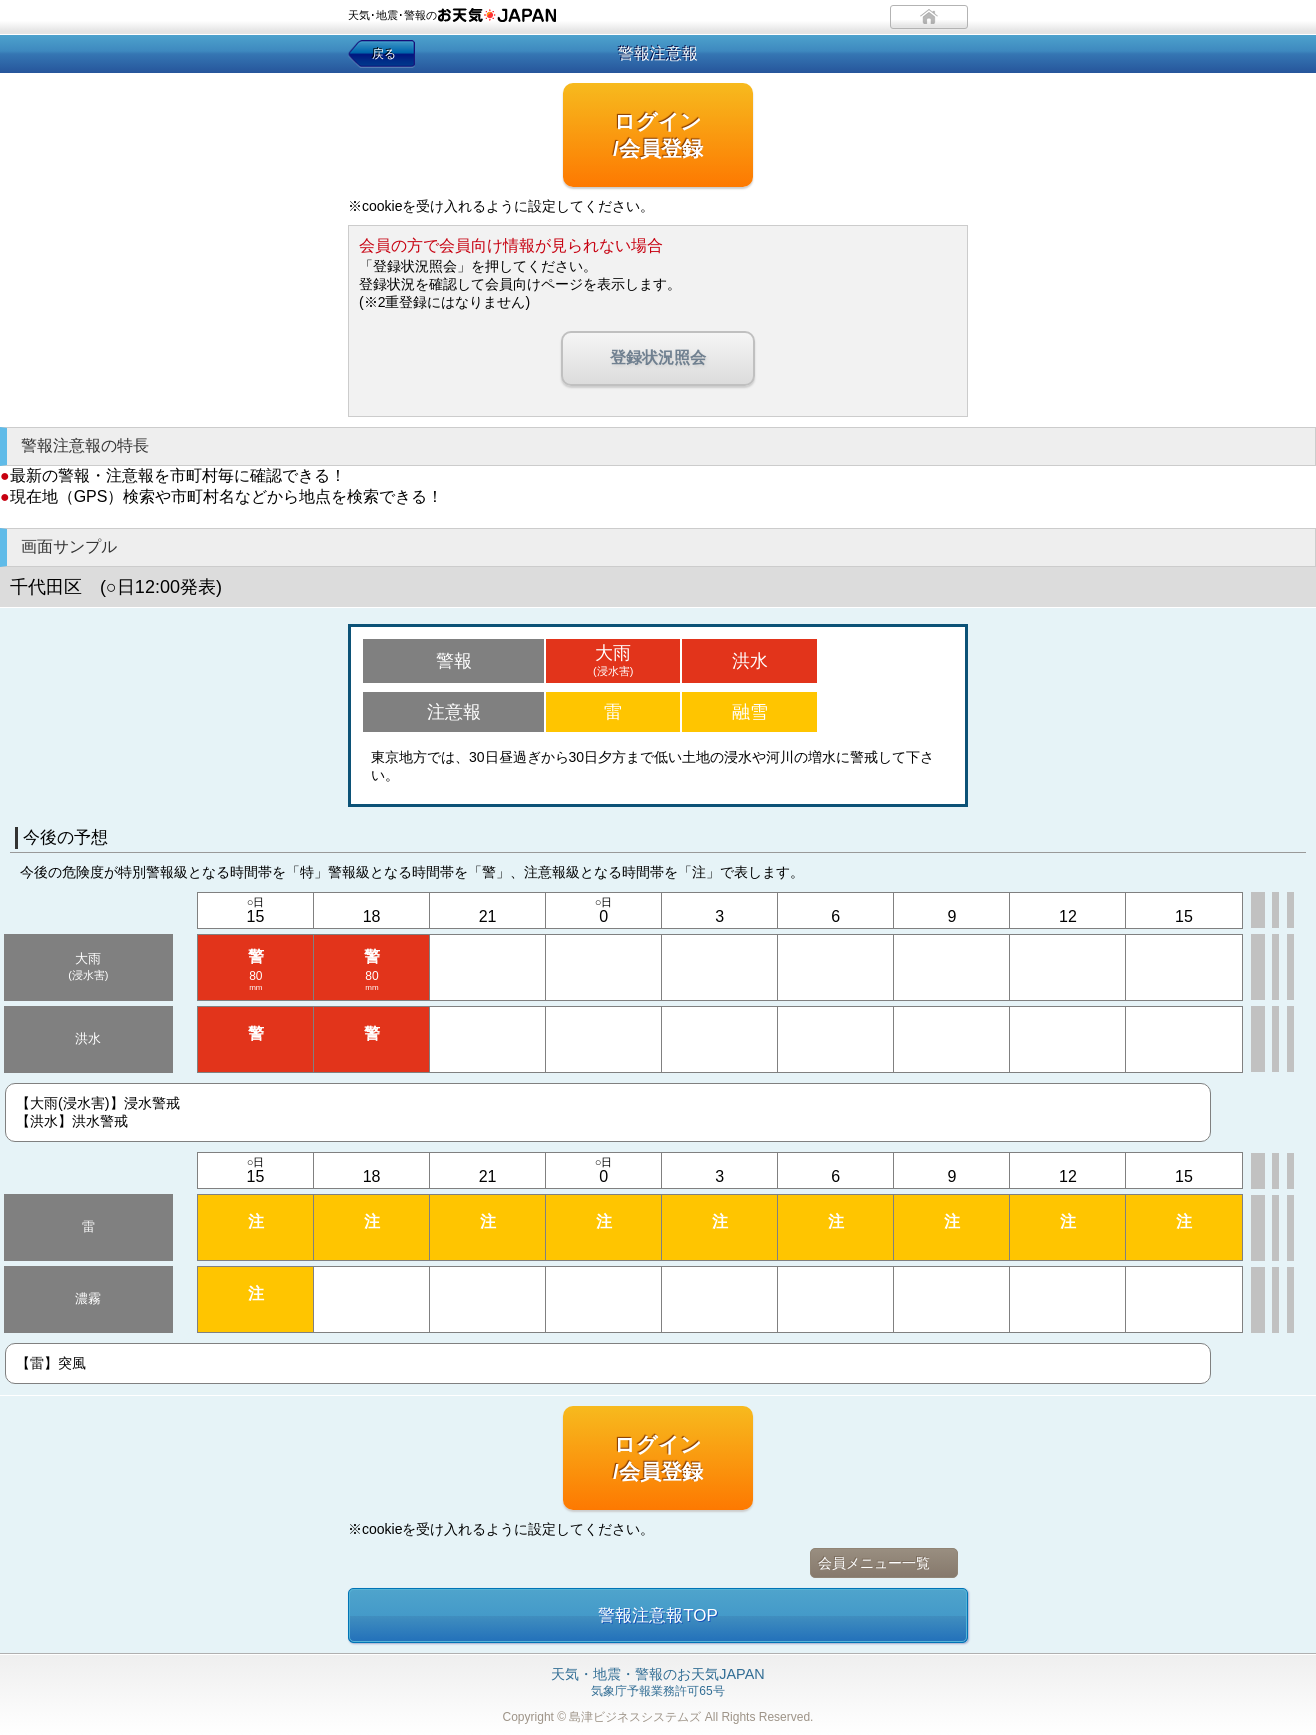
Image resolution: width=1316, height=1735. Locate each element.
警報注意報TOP (658, 1615)
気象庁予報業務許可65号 (657, 1683)
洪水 (750, 661)
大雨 (613, 660)
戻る (384, 54)
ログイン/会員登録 (658, 135)
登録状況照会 (658, 357)
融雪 (750, 712)
